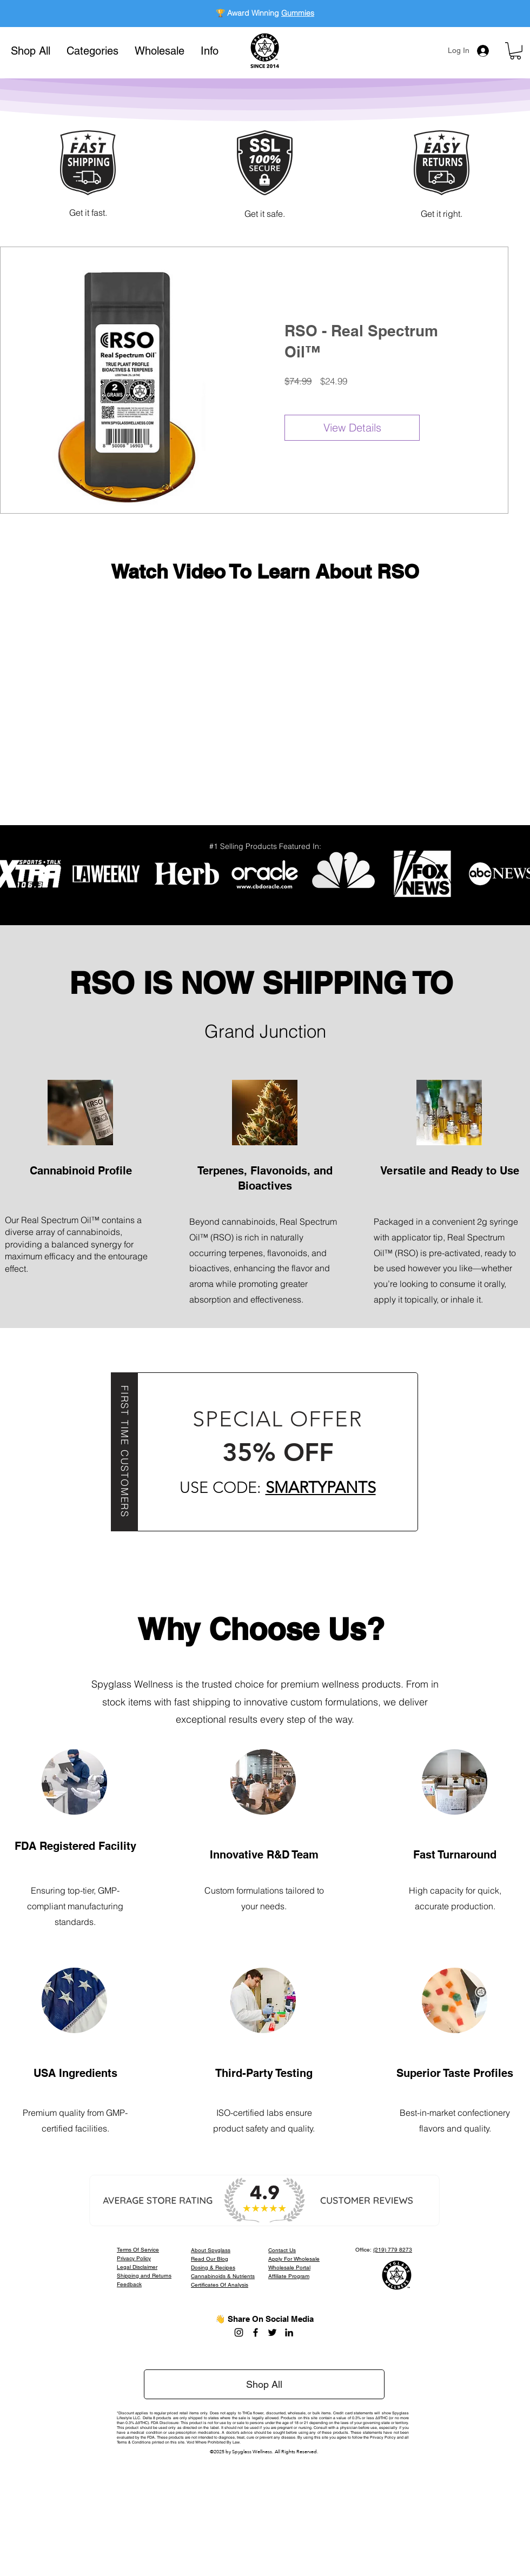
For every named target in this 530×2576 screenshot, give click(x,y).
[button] (92, 51)
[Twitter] (272, 2332)
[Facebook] (255, 2332)
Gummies (297, 13)
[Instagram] (238, 2332)
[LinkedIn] (289, 2332)
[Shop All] (264, 2384)
